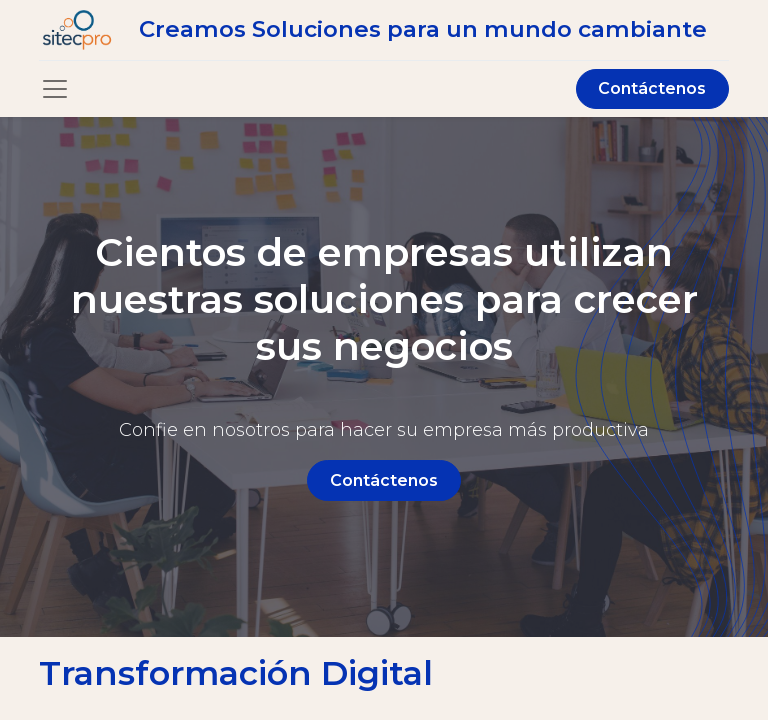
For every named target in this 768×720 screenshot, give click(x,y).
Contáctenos (652, 88)
